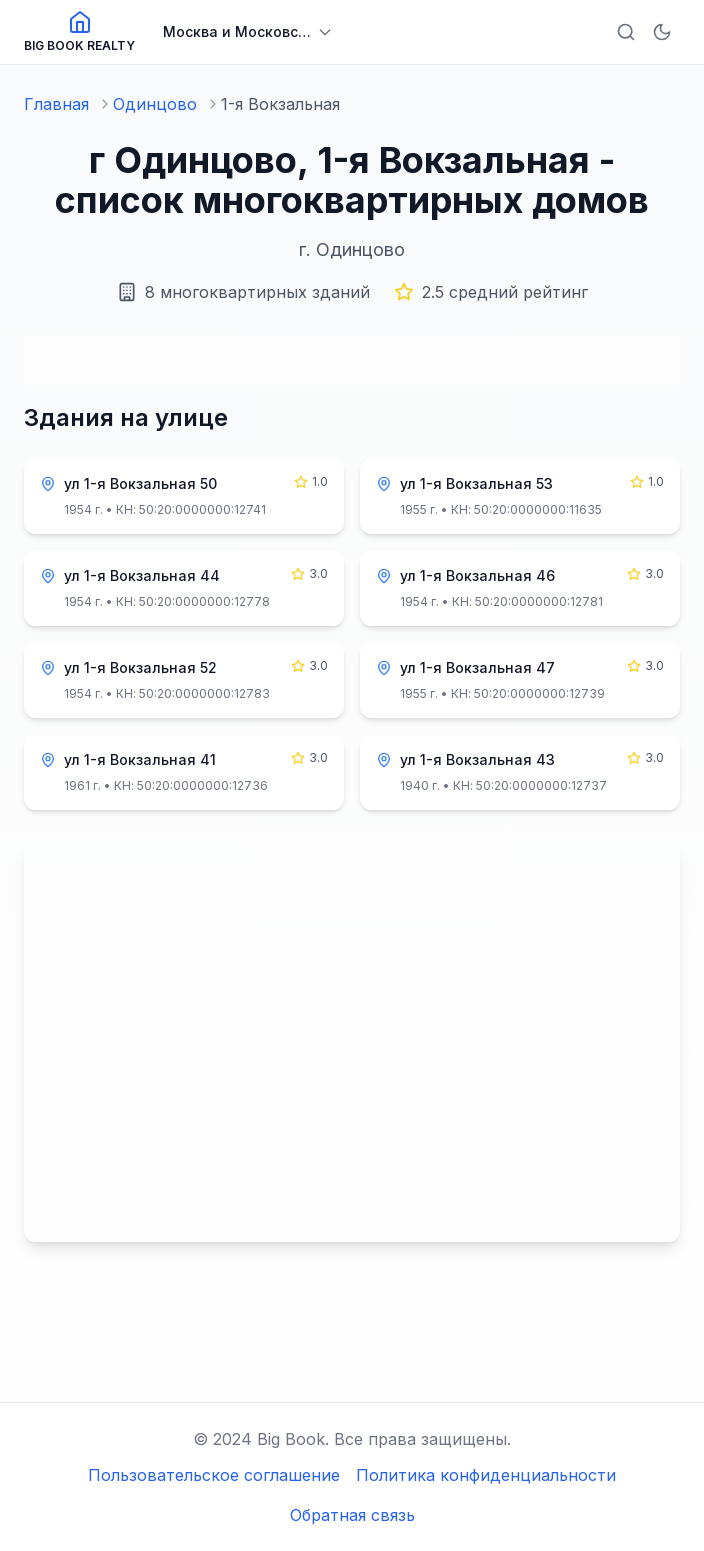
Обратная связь (352, 1515)
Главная (56, 104)
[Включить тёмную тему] (662, 32)
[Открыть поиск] (626, 32)
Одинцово (155, 104)
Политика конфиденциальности (486, 1475)
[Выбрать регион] (248, 32)
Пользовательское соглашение (214, 1475)
